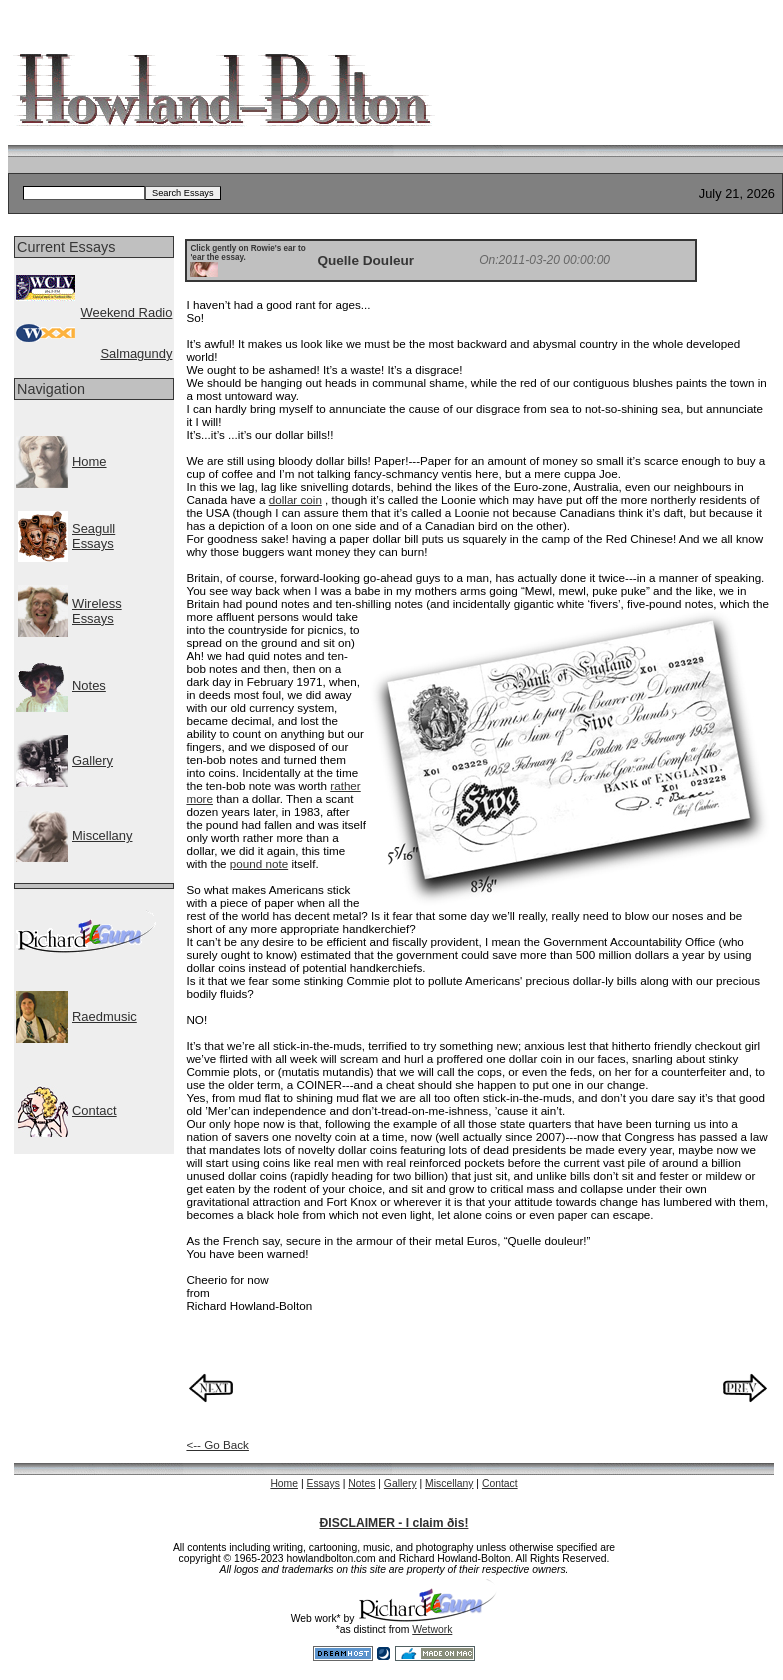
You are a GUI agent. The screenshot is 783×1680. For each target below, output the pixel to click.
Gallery (92, 760)
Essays (322, 1483)
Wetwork (432, 1629)
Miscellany (102, 835)
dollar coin (295, 499)
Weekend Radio (126, 312)
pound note (259, 863)
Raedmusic (104, 1016)
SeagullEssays (93, 536)
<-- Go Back (217, 1444)
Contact (94, 1110)
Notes (89, 685)
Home (89, 461)
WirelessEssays (97, 611)
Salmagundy (136, 353)
